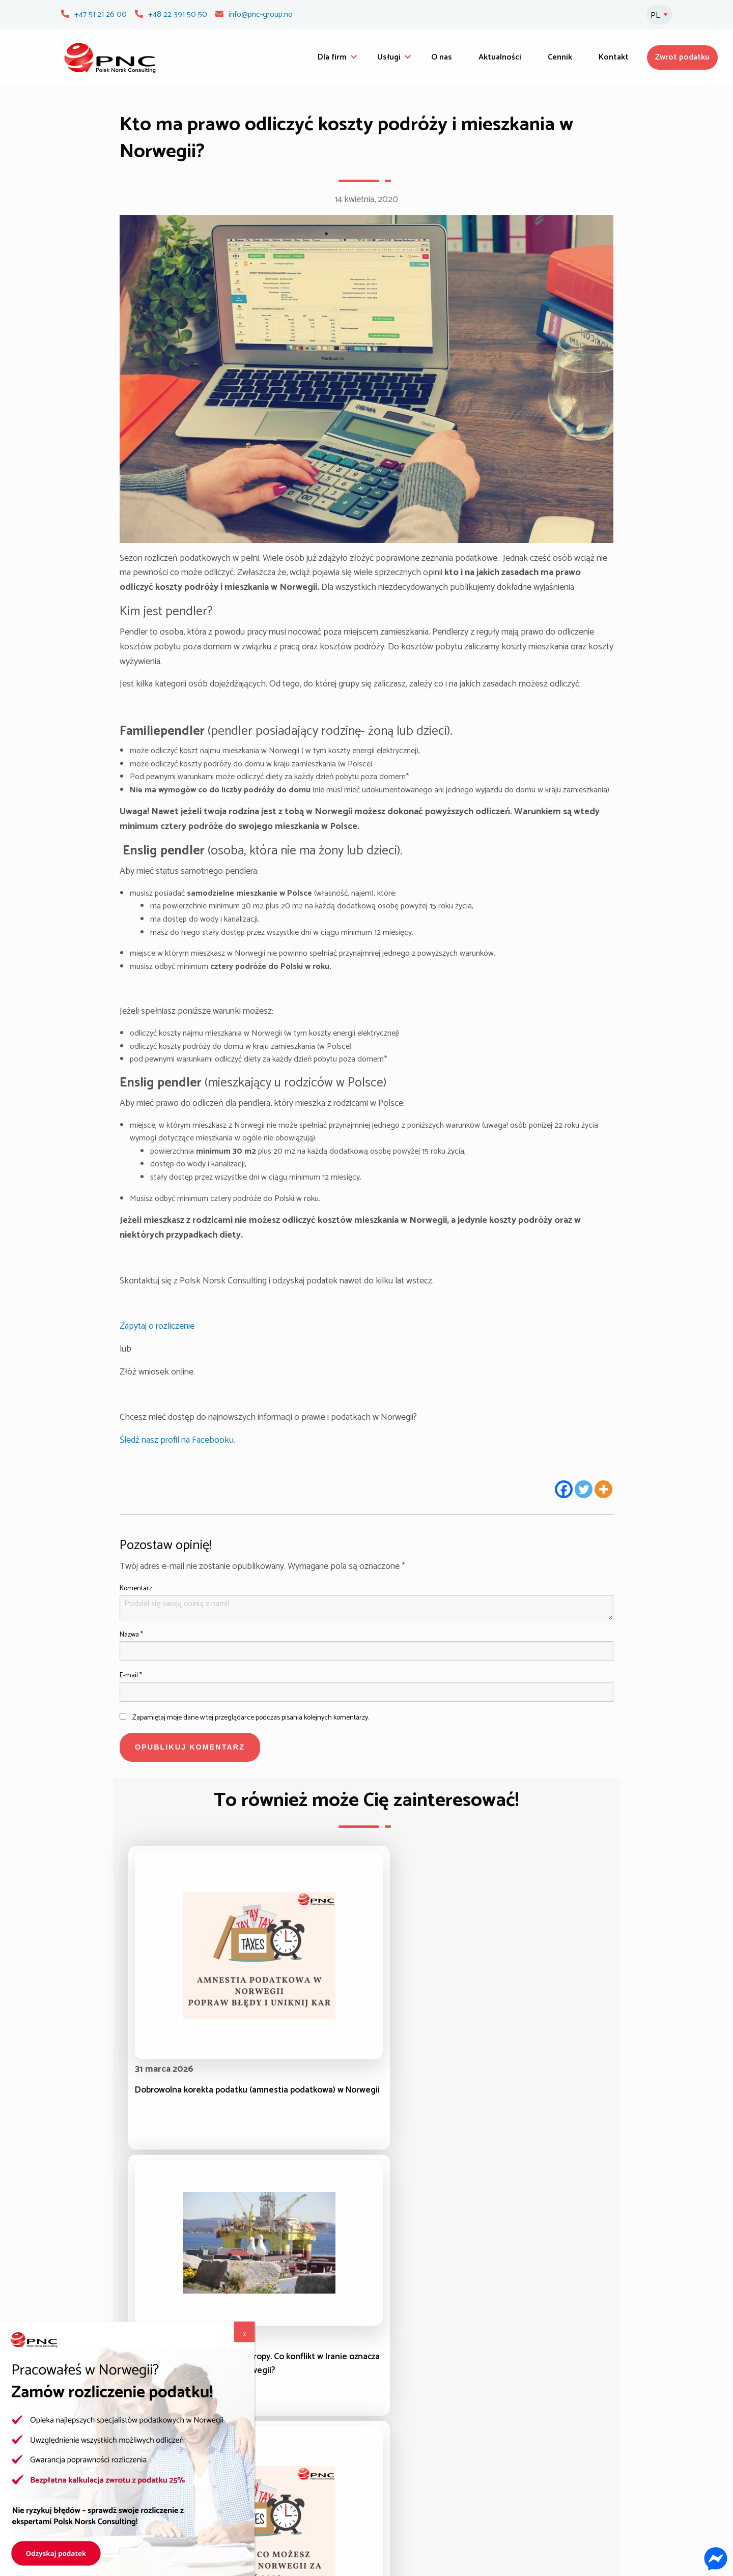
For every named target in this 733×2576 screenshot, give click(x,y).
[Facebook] (564, 1489)
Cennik (560, 57)
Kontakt (614, 57)
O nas (441, 57)
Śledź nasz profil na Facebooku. (178, 1440)
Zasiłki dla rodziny (251, 2448)
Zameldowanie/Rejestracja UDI (427, 2471)
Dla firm (332, 57)
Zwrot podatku (682, 57)
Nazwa (131, 1635)
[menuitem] (334, 57)
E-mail (131, 1675)
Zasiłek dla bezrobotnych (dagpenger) (285, 2463)
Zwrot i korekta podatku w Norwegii (282, 2434)
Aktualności (499, 57)
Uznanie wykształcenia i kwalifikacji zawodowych (432, 2449)
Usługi (389, 57)
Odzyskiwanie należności (262, 2478)
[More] (603, 1489)
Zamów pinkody (578, 2465)
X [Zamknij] (244, 125)
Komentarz (136, 1588)
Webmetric (644, 2563)
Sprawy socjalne (248, 2522)
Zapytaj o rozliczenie (157, 1326)
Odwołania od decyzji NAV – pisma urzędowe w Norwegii (281, 2499)
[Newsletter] (655, 2440)
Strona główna (94, 2434)
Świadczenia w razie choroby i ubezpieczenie (424, 2420)
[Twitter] (584, 1489)
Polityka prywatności (409, 2515)
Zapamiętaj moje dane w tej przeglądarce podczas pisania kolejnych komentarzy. (250, 1718)
